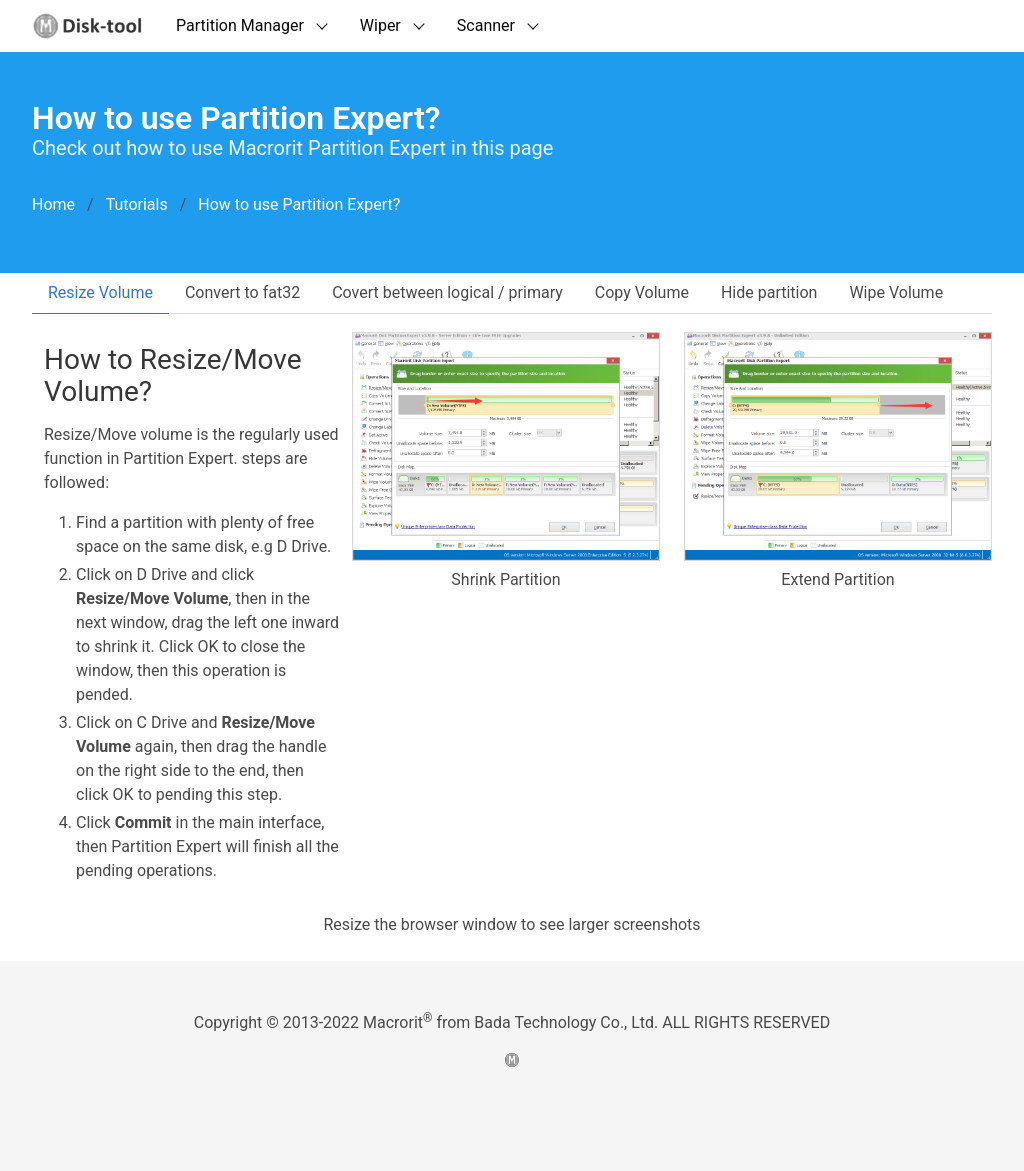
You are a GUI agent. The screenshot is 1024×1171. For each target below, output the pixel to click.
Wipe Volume (896, 292)
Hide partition (769, 292)
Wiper (380, 25)
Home (53, 204)
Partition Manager (240, 25)
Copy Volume (642, 292)
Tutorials (137, 204)
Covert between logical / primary (447, 292)
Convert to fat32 (242, 292)
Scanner (486, 25)
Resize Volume (100, 292)
